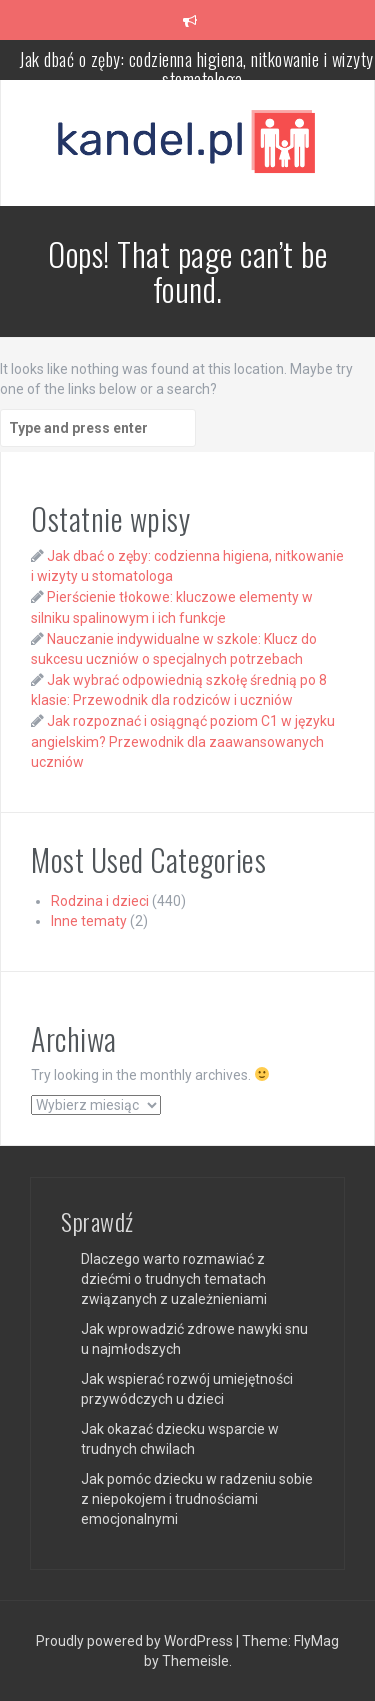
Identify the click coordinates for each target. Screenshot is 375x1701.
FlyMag (316, 1641)
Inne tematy (89, 921)
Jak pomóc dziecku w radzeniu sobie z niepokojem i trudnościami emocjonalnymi (197, 1499)
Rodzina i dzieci (100, 901)
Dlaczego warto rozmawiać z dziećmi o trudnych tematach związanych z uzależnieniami (174, 1279)
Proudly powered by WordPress (136, 1641)
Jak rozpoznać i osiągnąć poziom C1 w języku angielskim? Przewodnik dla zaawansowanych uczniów (183, 741)
